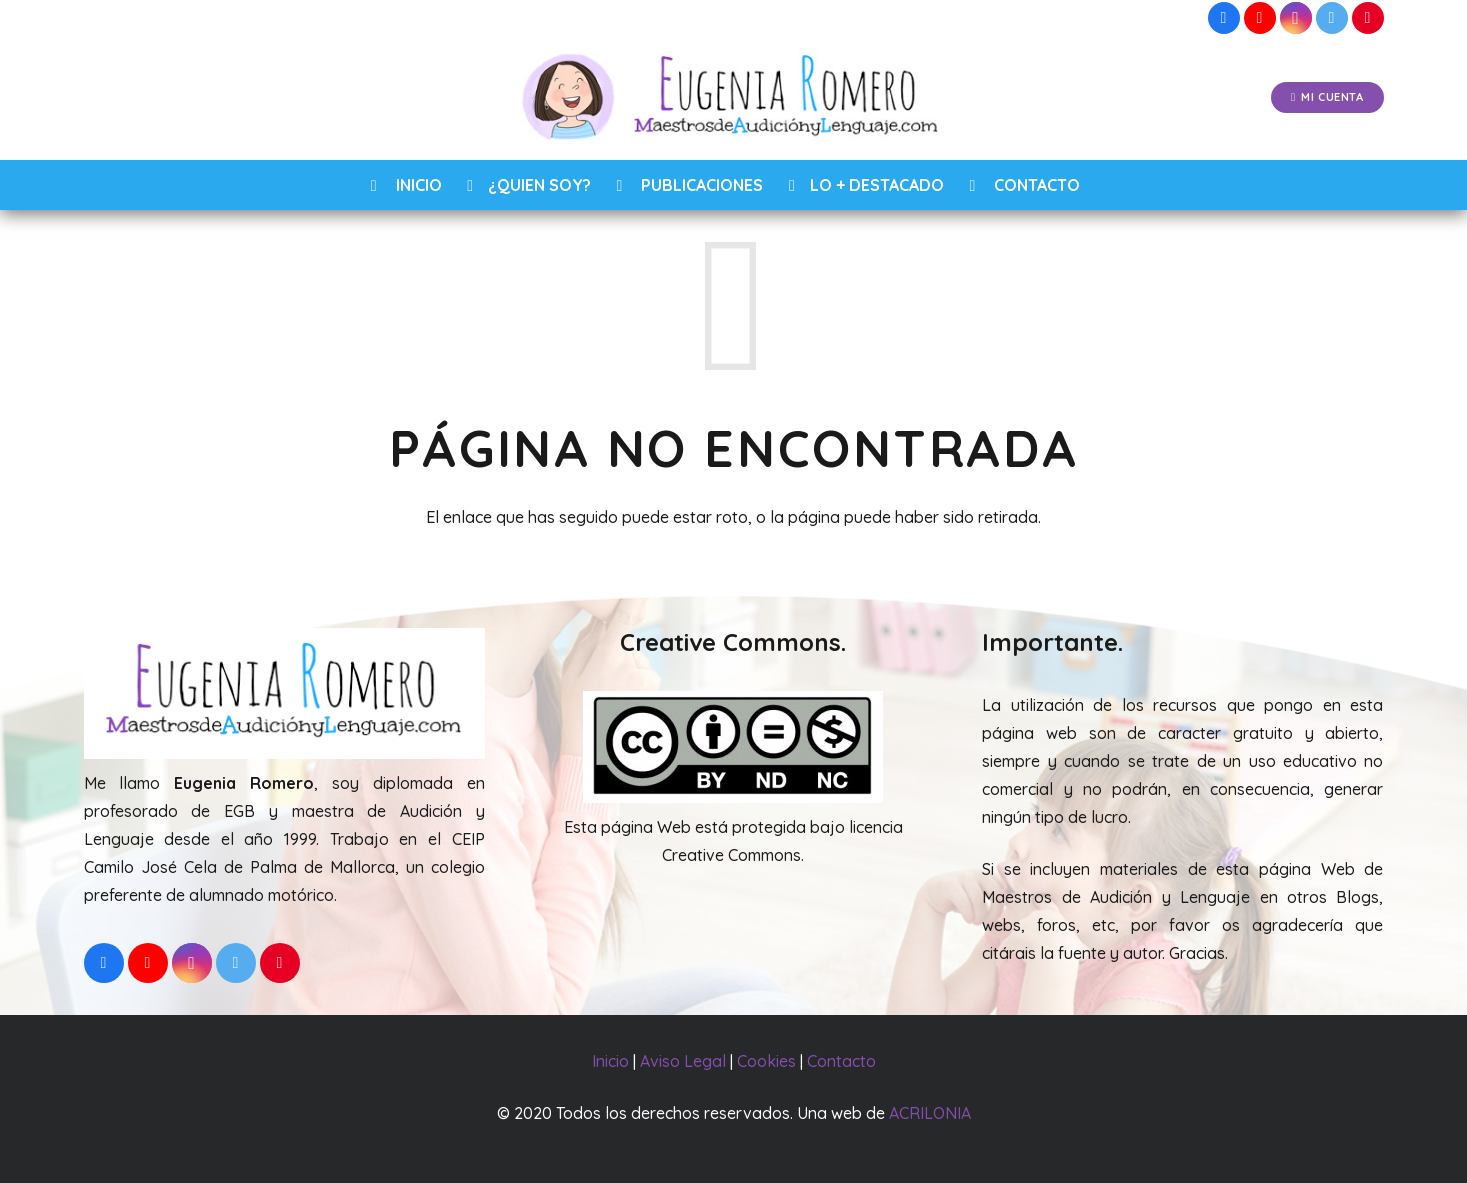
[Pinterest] (1368, 18)
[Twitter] (1332, 18)
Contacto (841, 1061)
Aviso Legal (683, 1061)
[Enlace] (733, 98)
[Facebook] (1224, 18)
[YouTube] (1260, 18)
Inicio (610, 1061)
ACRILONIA (930, 1113)
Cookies (766, 1061)
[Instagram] (1296, 18)
